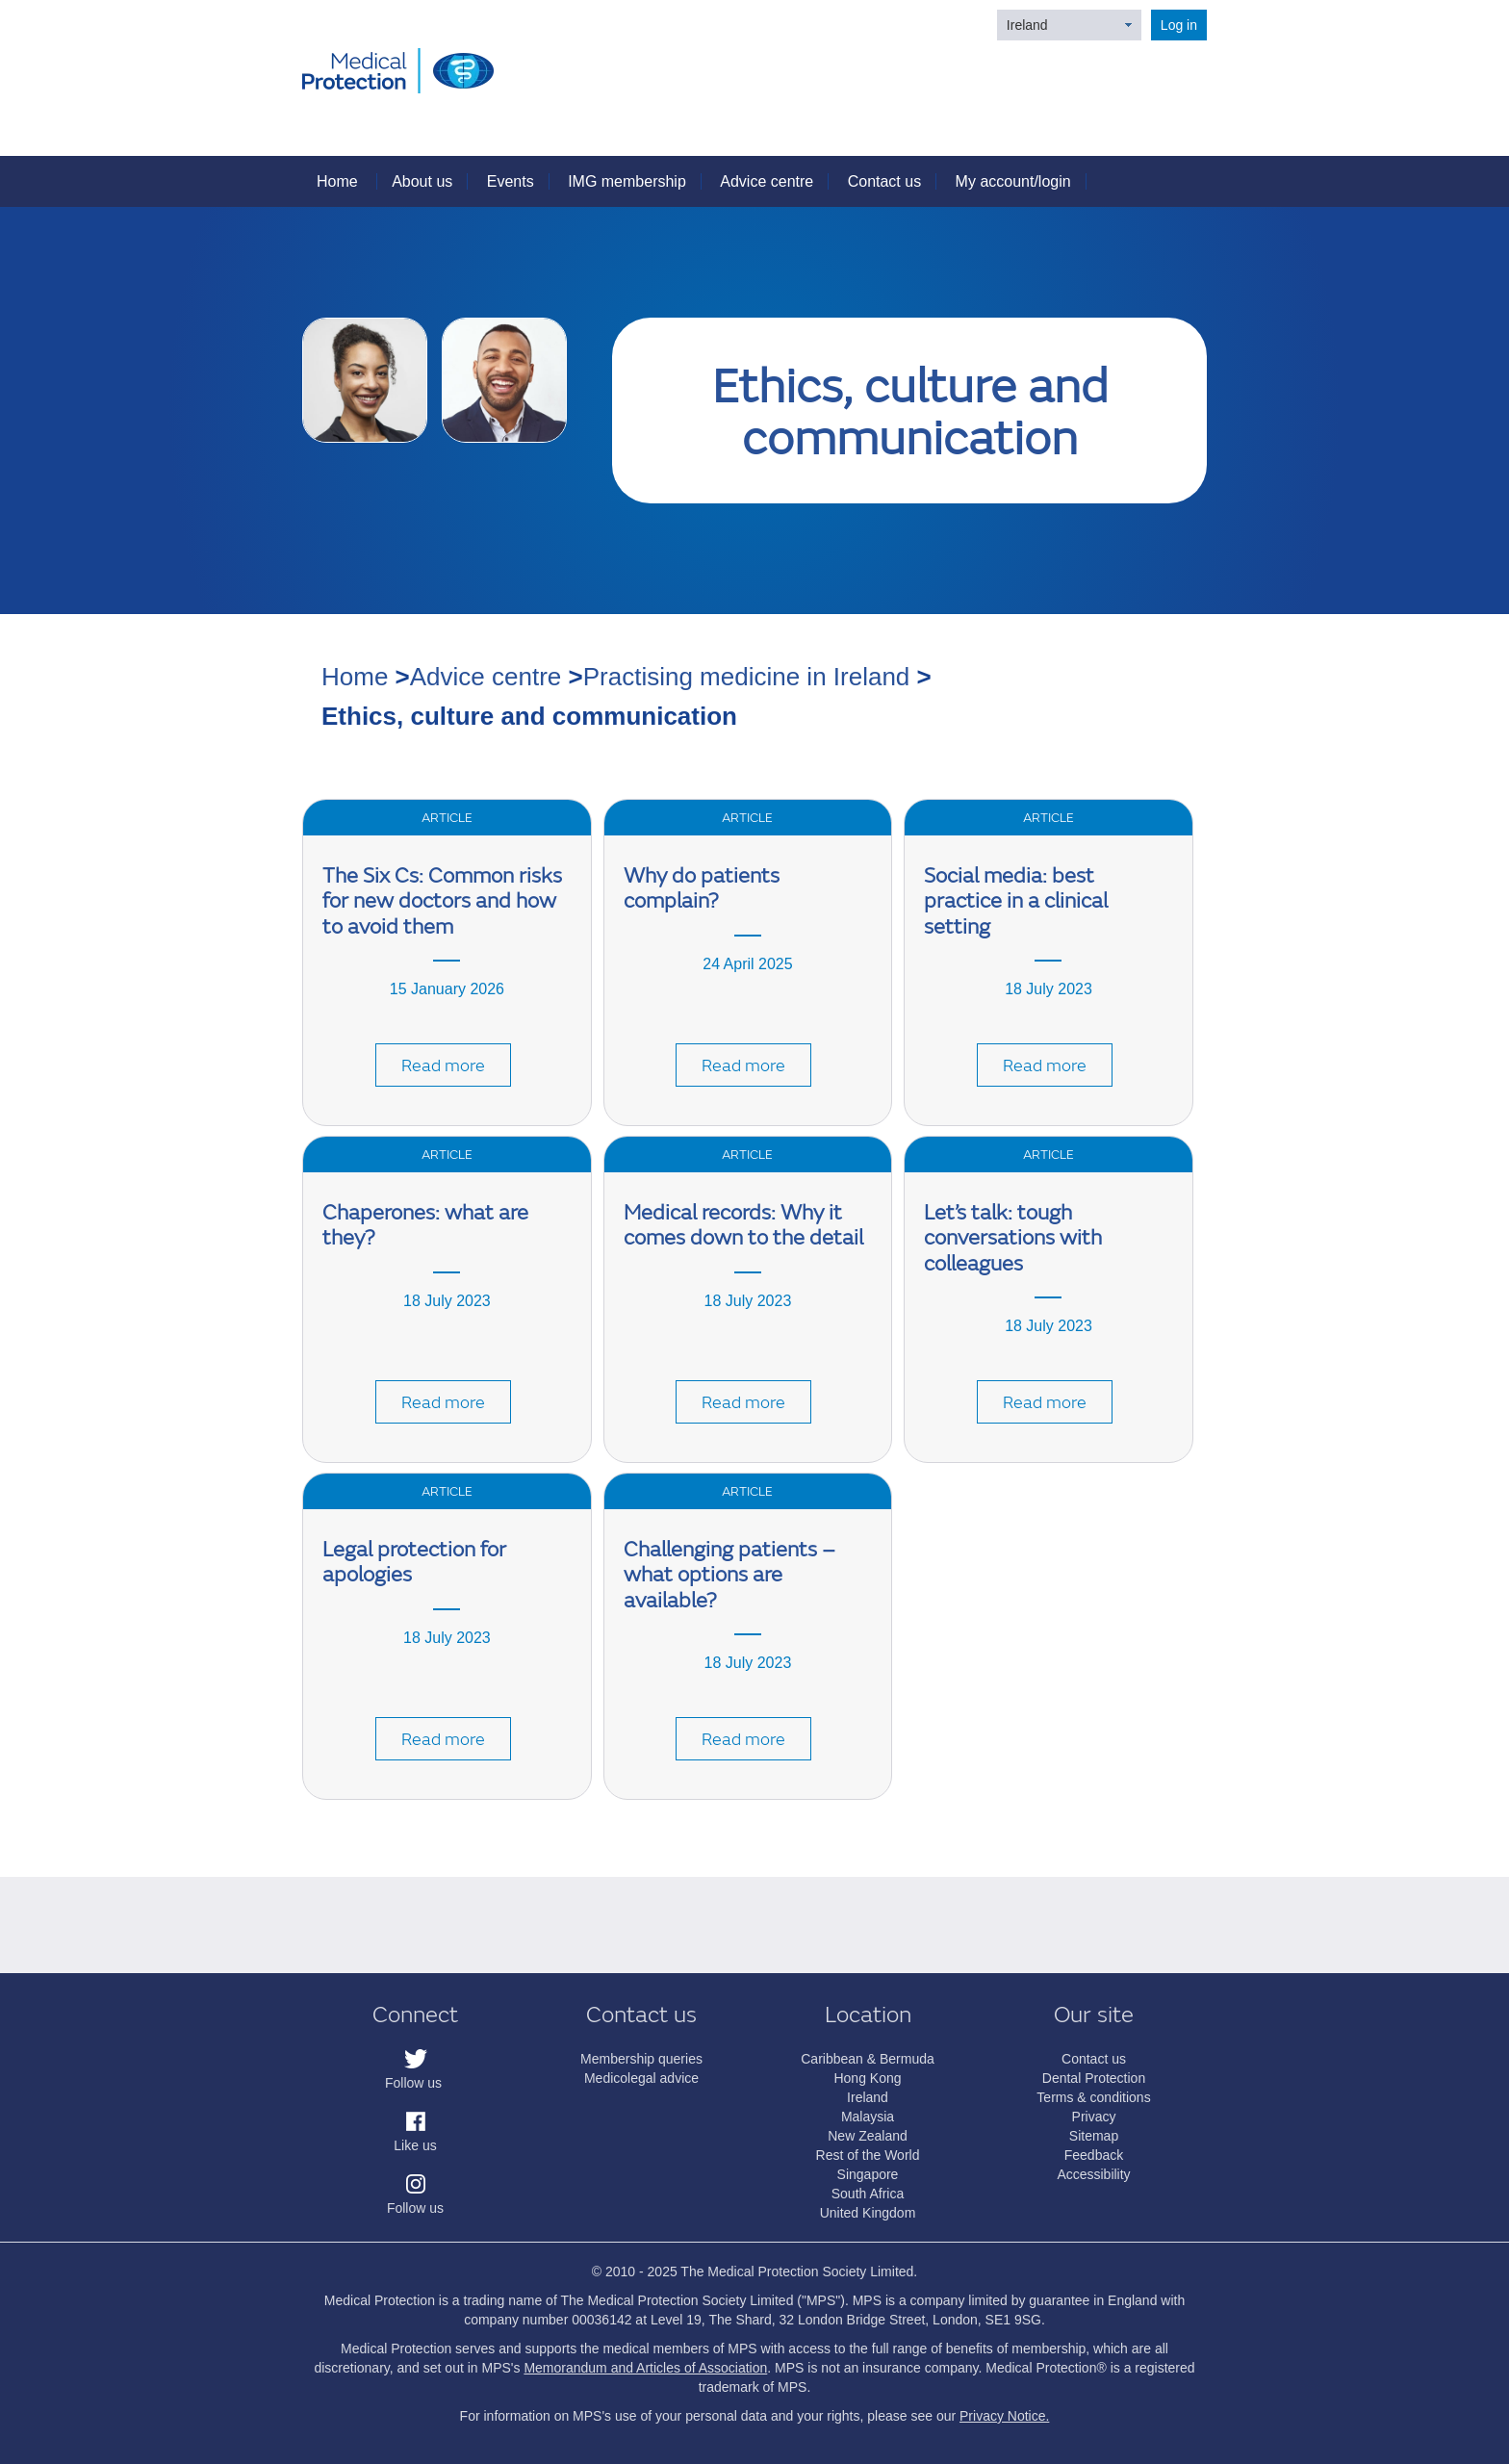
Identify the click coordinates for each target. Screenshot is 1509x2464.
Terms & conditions (1093, 2097)
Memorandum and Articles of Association (645, 2367)
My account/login (1013, 181)
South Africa (868, 2193)
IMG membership (627, 181)
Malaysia (867, 2116)
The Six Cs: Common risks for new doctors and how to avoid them (442, 901)
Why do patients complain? (702, 888)
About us (422, 181)
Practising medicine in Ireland (746, 676)
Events (510, 181)
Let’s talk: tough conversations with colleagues (1013, 1238)
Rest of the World (868, 2155)
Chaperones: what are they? (425, 1225)
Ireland (1027, 25)
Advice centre (766, 181)
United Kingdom (868, 2212)
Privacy (1094, 2116)
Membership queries (641, 2058)
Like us (415, 2145)
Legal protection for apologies (414, 1562)
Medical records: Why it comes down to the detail (743, 1225)
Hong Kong (867, 2078)
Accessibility (1093, 2174)
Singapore (868, 2174)
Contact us (884, 181)
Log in (1179, 25)
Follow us (413, 2083)
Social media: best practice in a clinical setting (1016, 901)
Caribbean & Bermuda (867, 2058)
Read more (443, 1066)
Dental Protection (1093, 2078)
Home (337, 181)
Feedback (1093, 2155)
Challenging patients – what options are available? (729, 1575)
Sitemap (1093, 2135)
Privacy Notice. (1004, 2416)
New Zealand (868, 2135)
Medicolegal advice (641, 2078)
